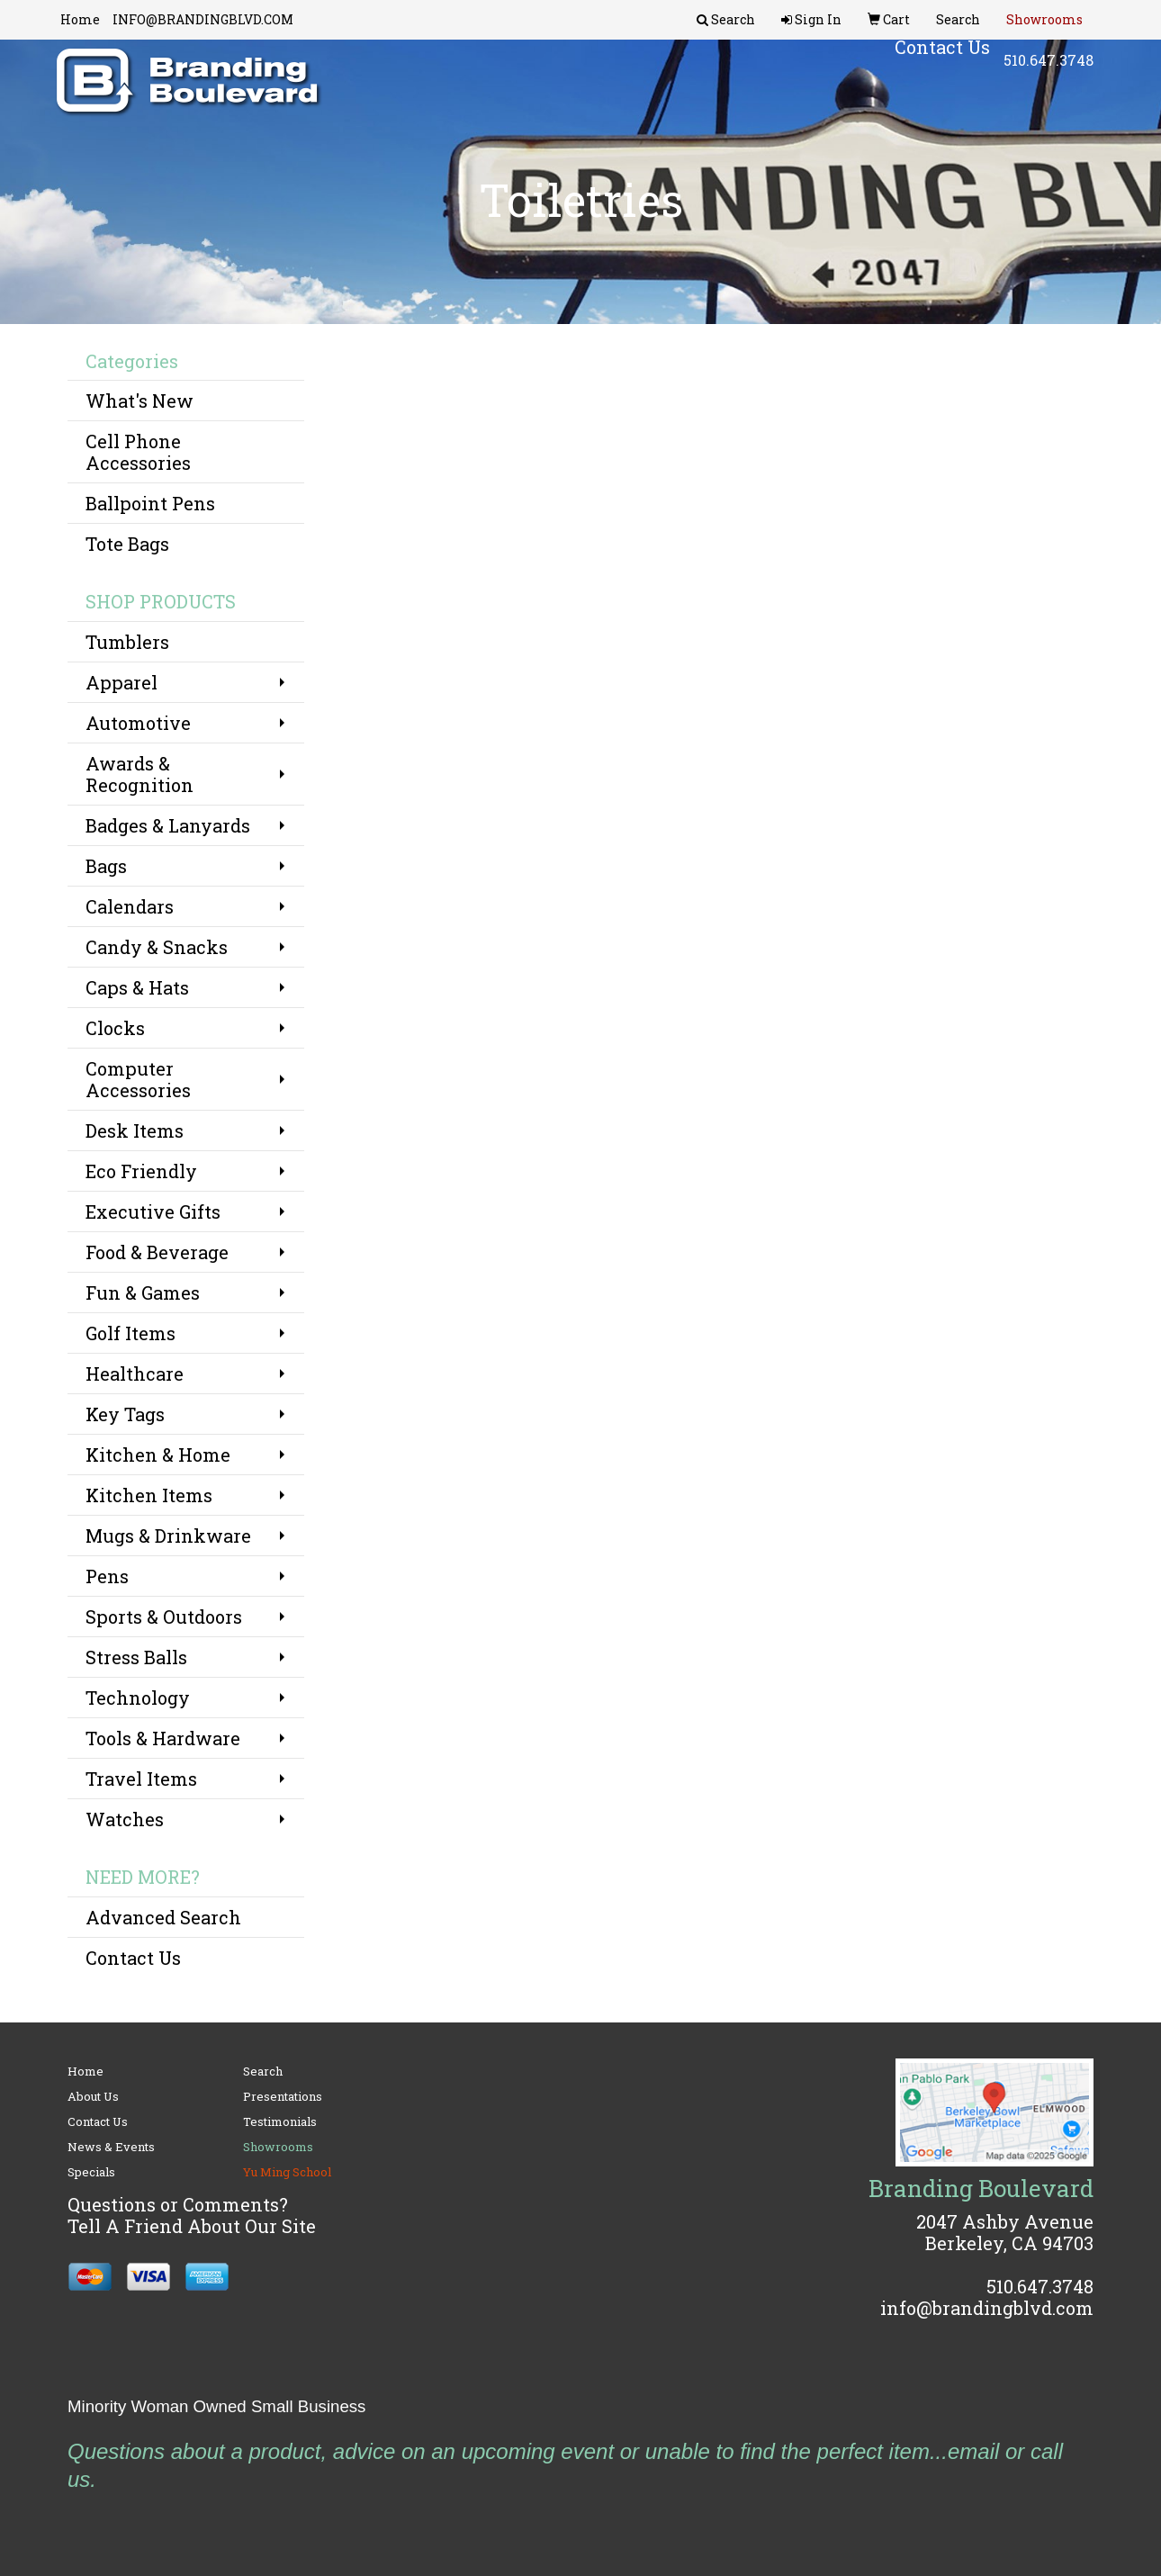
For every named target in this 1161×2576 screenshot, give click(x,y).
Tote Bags (127, 543)
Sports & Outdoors (164, 1616)
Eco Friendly (141, 1171)
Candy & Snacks (157, 947)
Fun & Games (143, 1292)
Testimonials (280, 2121)
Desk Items (135, 1130)
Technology (138, 1697)
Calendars (130, 906)
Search (263, 2071)
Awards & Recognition (140, 774)
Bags (106, 866)
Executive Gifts (153, 1211)
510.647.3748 (1049, 71)
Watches (125, 1819)
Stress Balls (136, 1657)
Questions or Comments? (178, 2204)
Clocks (115, 1028)
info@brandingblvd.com (987, 2307)
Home (80, 19)
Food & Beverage (157, 1252)
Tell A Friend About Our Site (192, 2226)
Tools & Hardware (163, 1738)
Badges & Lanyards (168, 825)
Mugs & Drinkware (168, 1535)
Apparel (122, 682)
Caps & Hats (137, 987)
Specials (91, 2172)
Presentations (282, 2096)
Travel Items (141, 1778)
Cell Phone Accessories (138, 451)
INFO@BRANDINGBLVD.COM (202, 19)
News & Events (111, 2147)
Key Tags (125, 1414)
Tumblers (127, 641)
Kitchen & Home (158, 1454)
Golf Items (131, 1333)
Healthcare (135, 1373)
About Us (93, 2096)
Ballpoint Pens (150, 503)
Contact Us (133, 1957)
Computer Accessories (138, 1079)
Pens (107, 1576)
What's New (140, 400)
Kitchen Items (149, 1495)
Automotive (138, 722)
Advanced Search (163, 1917)
